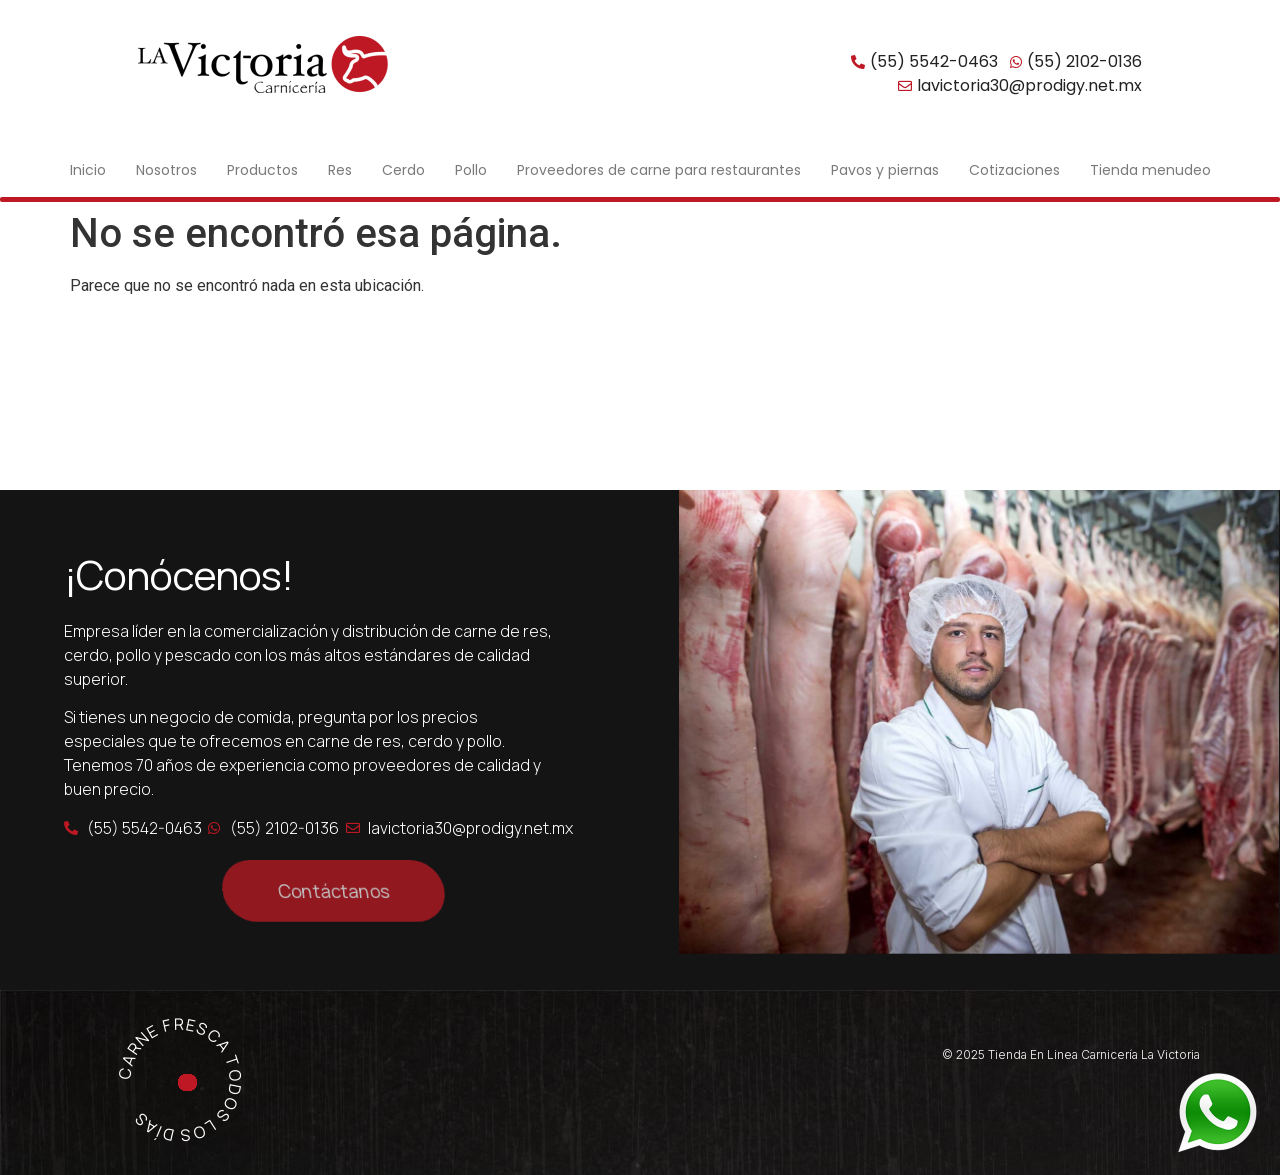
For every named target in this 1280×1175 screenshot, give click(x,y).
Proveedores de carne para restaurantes (659, 170)
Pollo (471, 170)
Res (340, 170)
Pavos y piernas (885, 170)
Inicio (88, 170)
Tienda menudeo (1150, 170)
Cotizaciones (1014, 170)
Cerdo (403, 170)
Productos (262, 170)
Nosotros (166, 170)
